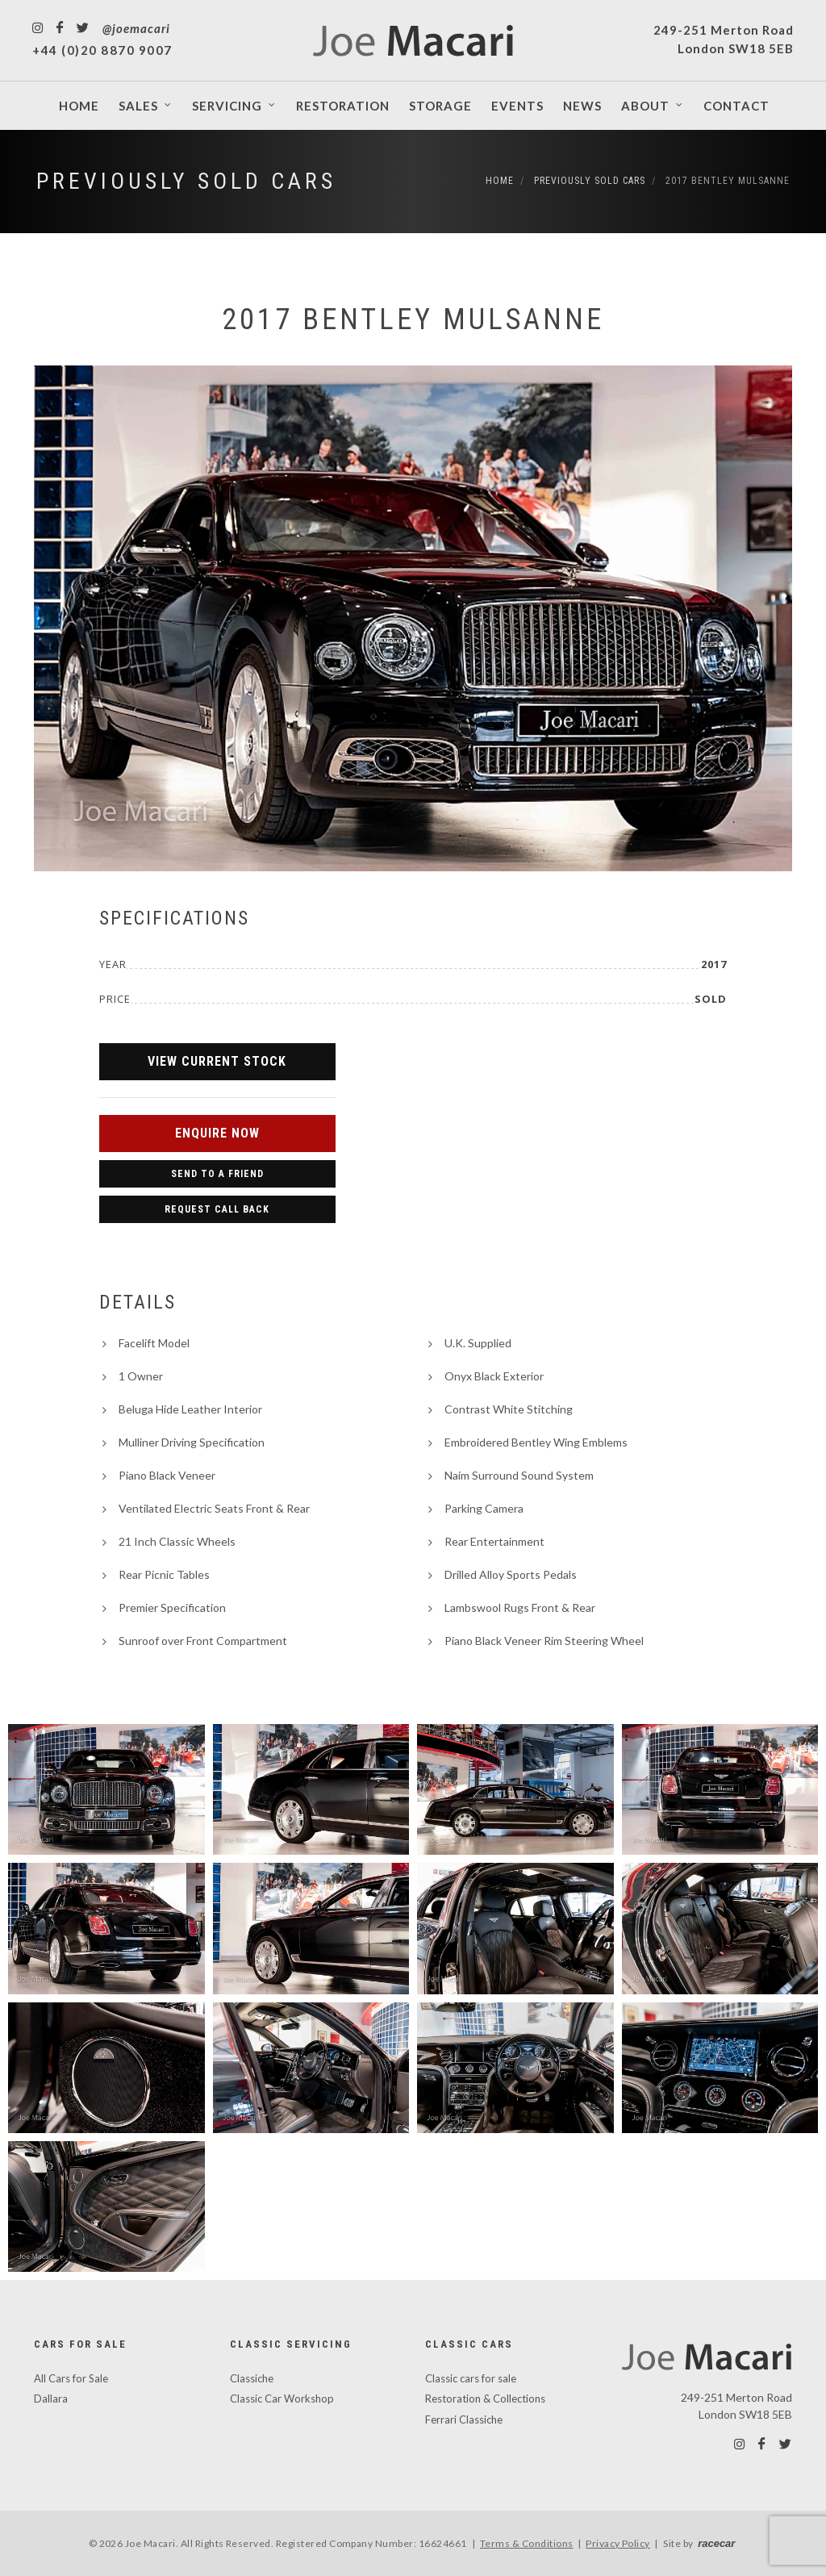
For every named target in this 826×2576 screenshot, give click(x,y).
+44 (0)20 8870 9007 (102, 50)
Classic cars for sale (470, 2378)
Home (500, 180)
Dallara (51, 2398)
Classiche (251, 2378)
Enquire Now (217, 1133)
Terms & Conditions (527, 2543)
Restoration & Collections (485, 2398)
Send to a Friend (217, 1173)
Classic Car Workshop (282, 2398)
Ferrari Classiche (464, 2419)
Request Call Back (217, 1209)
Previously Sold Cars (186, 181)
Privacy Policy (618, 2543)
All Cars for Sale (71, 2378)
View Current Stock (217, 1061)
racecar (716, 2543)
